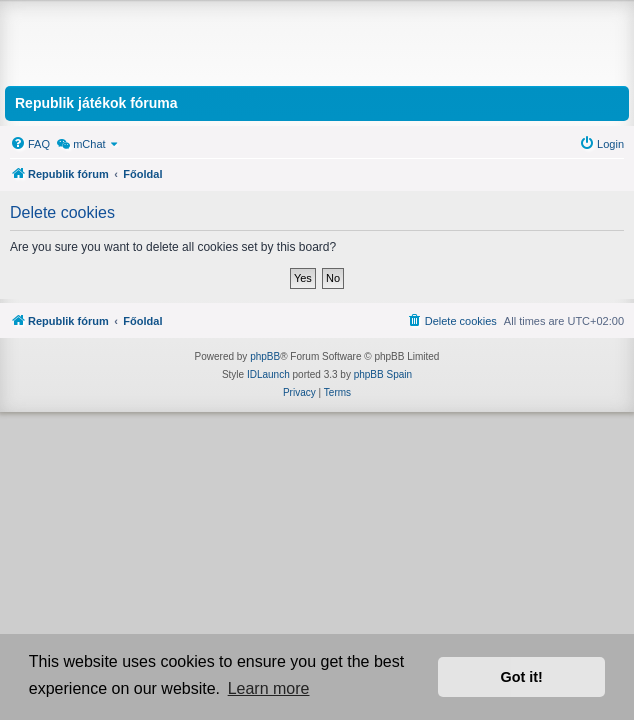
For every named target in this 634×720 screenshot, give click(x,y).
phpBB (265, 356)
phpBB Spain (383, 374)
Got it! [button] (522, 677)
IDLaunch (268, 374)
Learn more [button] (269, 688)
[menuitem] (30, 144)
